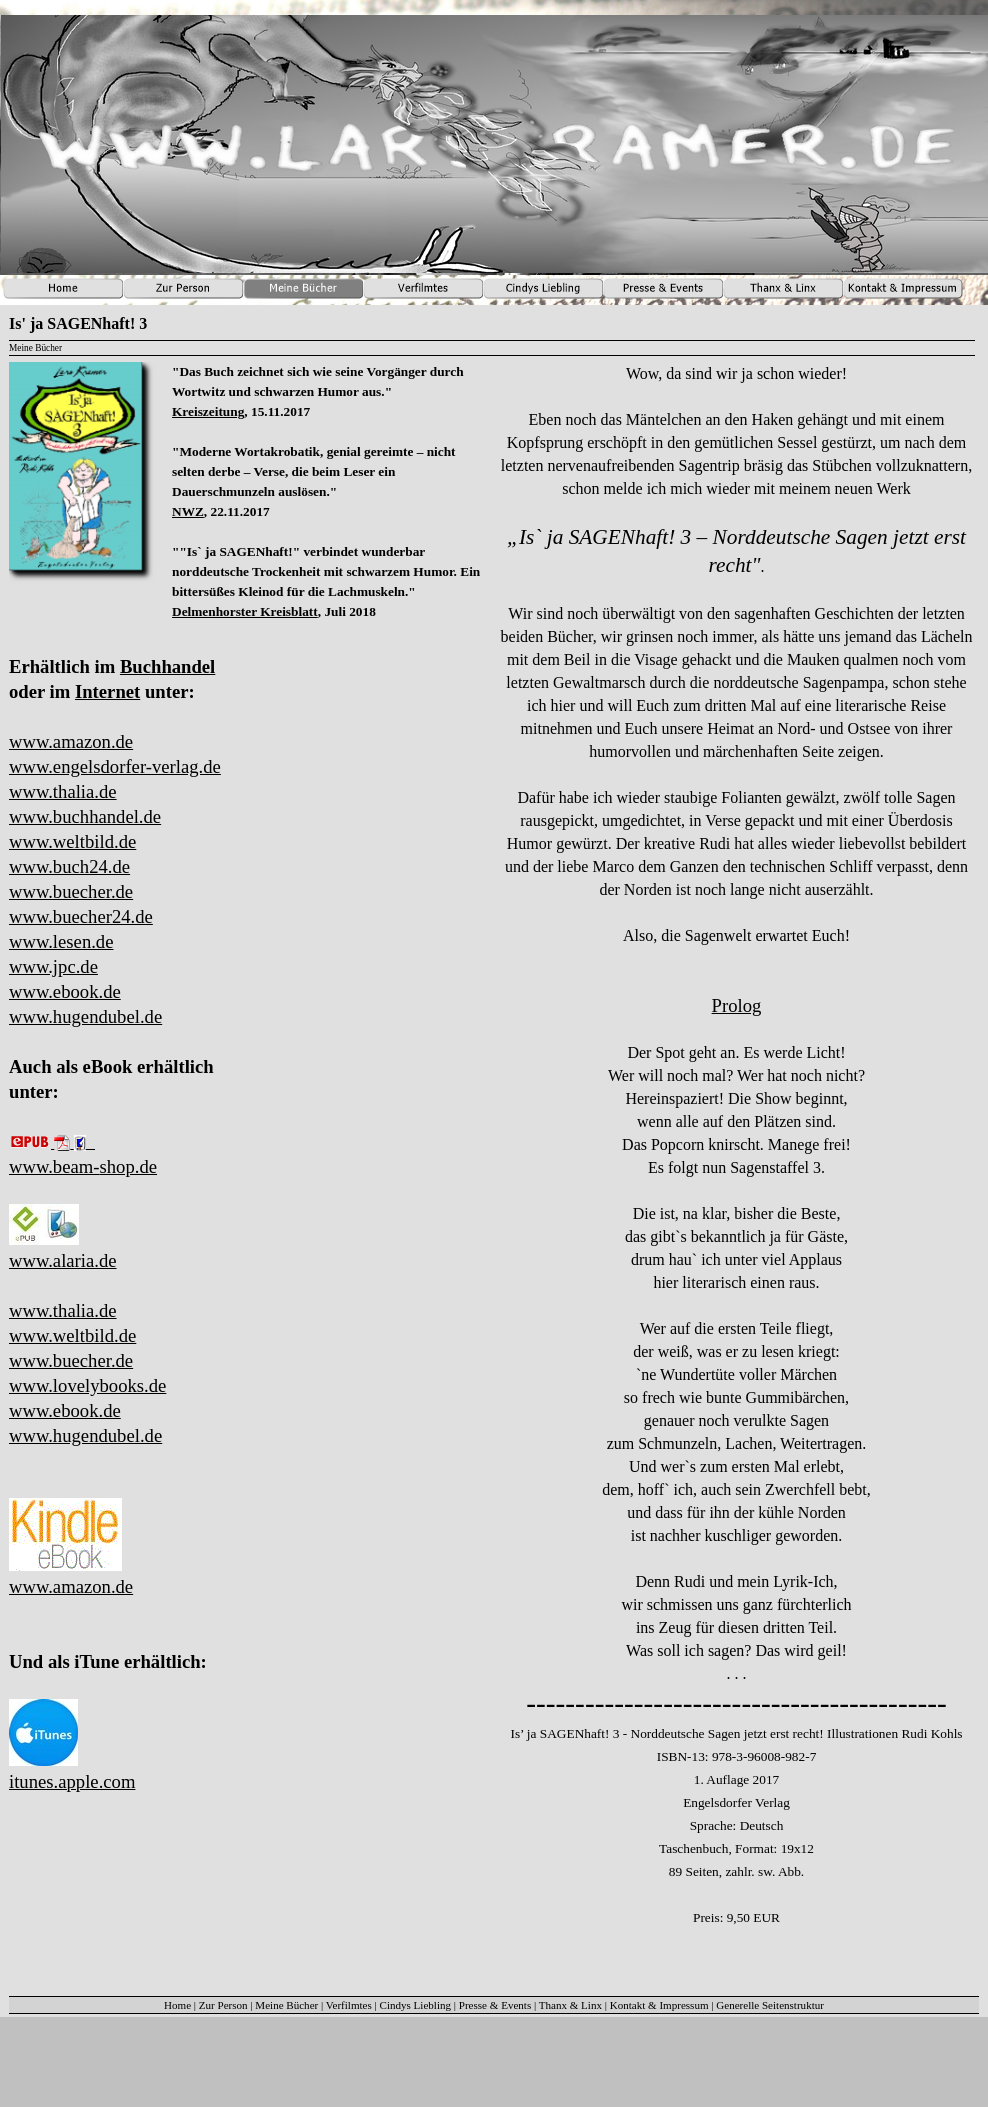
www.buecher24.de (81, 916)
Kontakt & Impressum (659, 2005)
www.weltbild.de (72, 841)
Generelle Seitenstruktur (770, 2005)
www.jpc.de (53, 966)
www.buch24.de (69, 866)
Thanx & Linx (570, 2005)
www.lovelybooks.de (87, 1385)
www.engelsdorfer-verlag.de (115, 766)
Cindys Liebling (416, 2005)
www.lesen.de (61, 941)
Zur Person (223, 2005)
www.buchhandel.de (85, 816)
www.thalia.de (63, 791)
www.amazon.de (71, 741)
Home (177, 2005)
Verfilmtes (349, 2005)
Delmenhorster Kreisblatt (245, 611)
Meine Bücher (286, 2005)
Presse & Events (495, 2005)
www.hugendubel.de (85, 1016)
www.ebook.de (65, 991)
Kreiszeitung (208, 411)
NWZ (188, 511)
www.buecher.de (71, 891)
